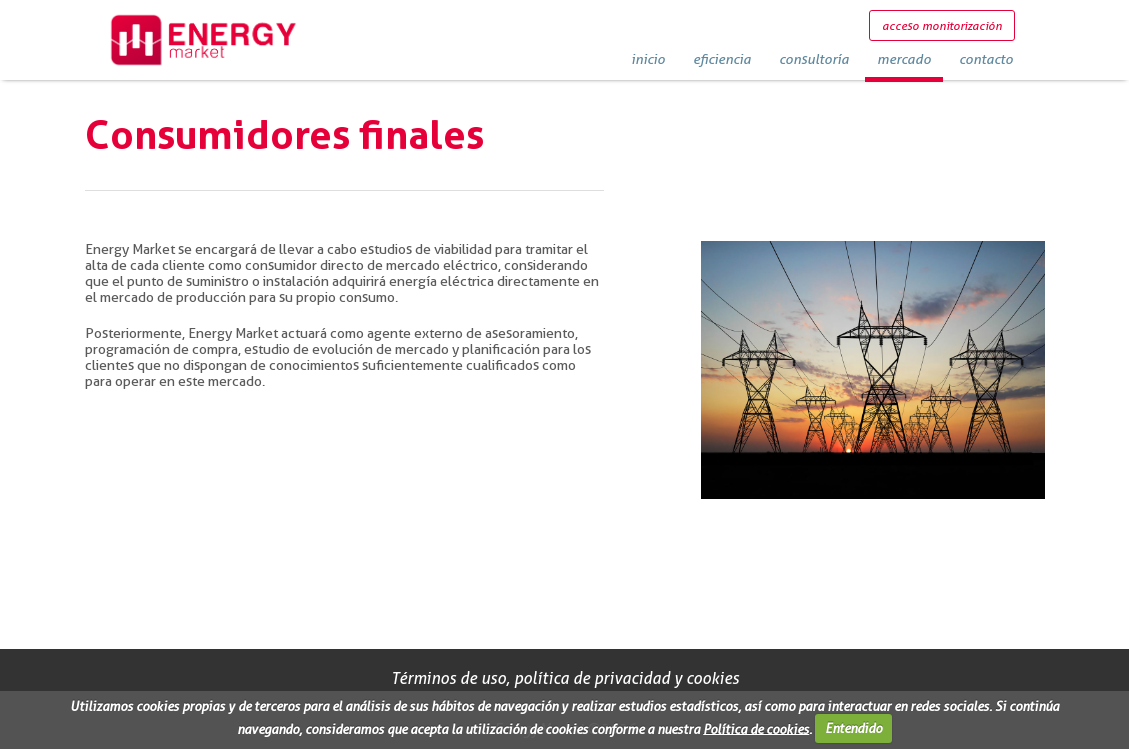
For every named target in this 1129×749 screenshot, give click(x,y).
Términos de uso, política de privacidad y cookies (565, 678)
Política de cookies (756, 728)
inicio (648, 58)
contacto (986, 58)
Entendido (853, 728)
